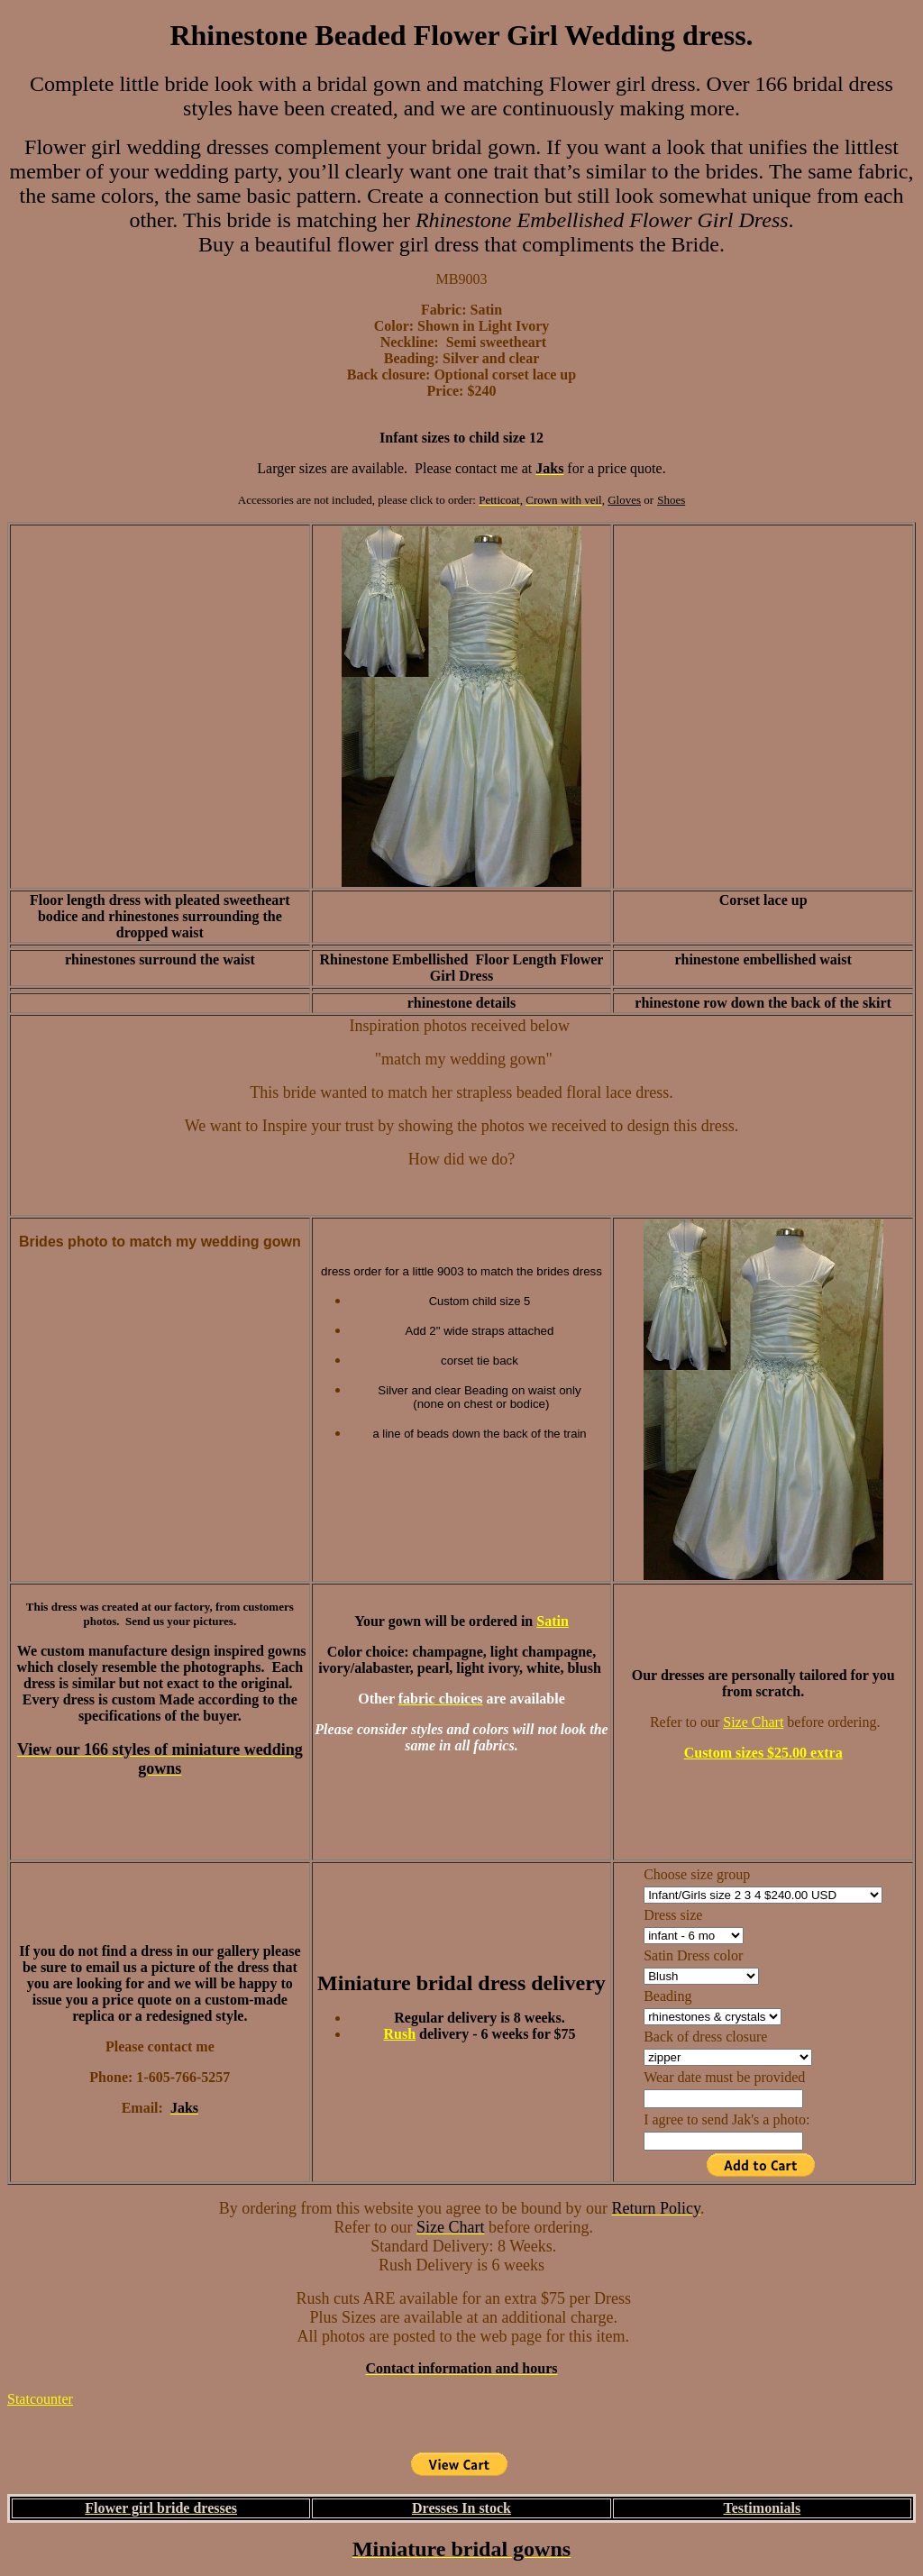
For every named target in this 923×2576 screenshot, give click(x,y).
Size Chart (753, 1722)
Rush (399, 2034)
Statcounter (40, 2399)
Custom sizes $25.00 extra (763, 1752)
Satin (552, 1621)
